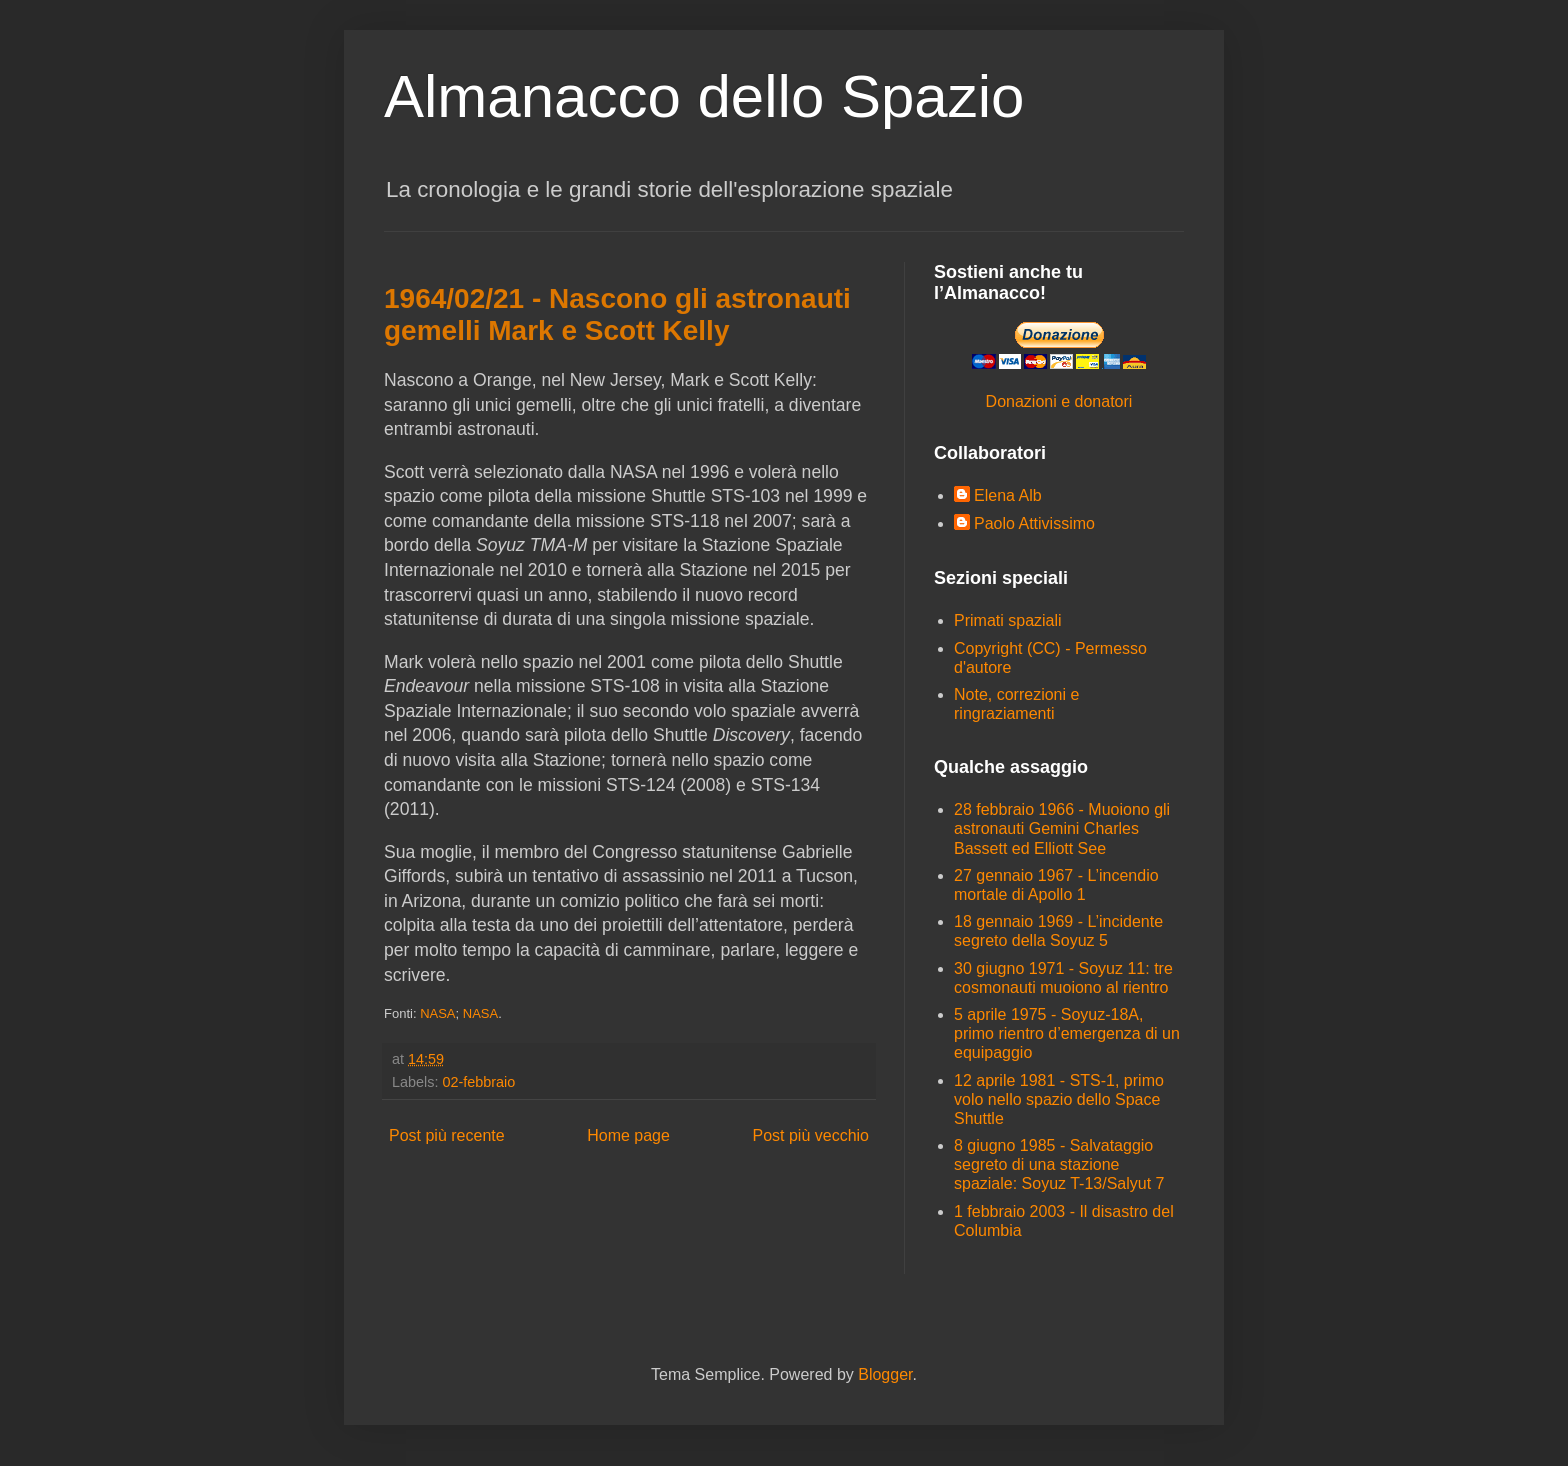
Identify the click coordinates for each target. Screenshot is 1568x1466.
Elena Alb (1008, 495)
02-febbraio (478, 1082)
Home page (628, 1135)
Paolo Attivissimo (1034, 523)
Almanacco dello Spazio (704, 96)
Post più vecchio (810, 1135)
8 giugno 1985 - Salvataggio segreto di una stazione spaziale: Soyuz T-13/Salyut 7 (1059, 1164)
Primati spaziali (1008, 620)
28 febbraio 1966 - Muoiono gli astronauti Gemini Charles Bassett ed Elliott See (1062, 828)
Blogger (885, 1374)
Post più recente (447, 1135)
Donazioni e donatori (1059, 401)
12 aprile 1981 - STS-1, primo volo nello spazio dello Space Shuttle (1059, 1099)
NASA (437, 1013)
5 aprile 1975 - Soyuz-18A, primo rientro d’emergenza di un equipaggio (1067, 1033)
